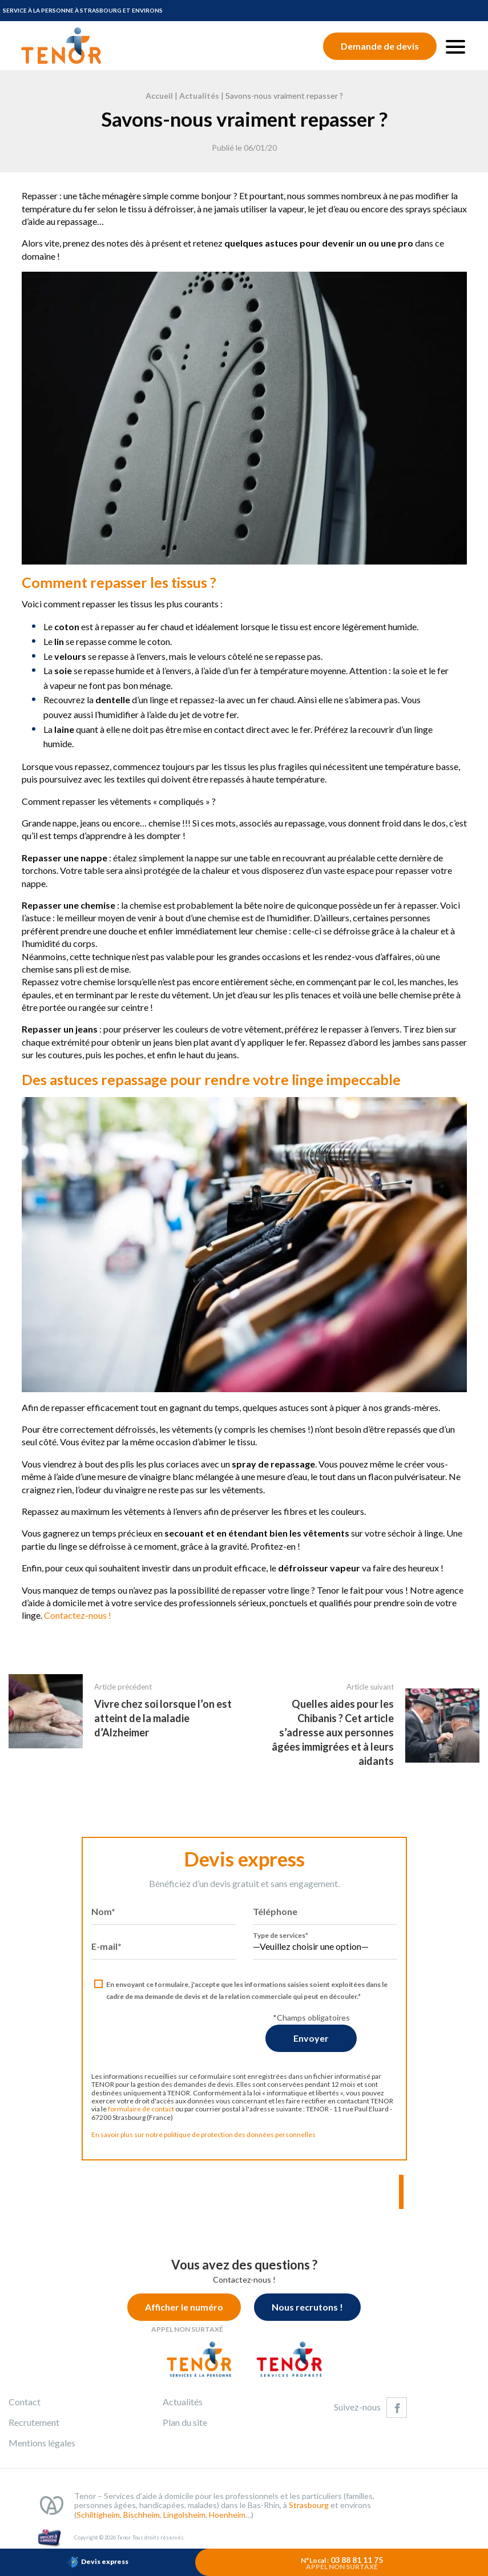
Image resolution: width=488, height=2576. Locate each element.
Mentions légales (42, 2451)
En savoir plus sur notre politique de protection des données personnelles (194, 2143)
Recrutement (34, 2431)
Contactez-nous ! (68, 1615)
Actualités (199, 95)
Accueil (159, 95)
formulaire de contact (132, 2118)
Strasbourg (309, 2514)
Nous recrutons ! (316, 2316)
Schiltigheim (98, 2524)
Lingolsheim (184, 2524)
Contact (25, 2410)
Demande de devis (380, 46)
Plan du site (185, 2431)
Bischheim (141, 2524)
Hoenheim (227, 2524)
